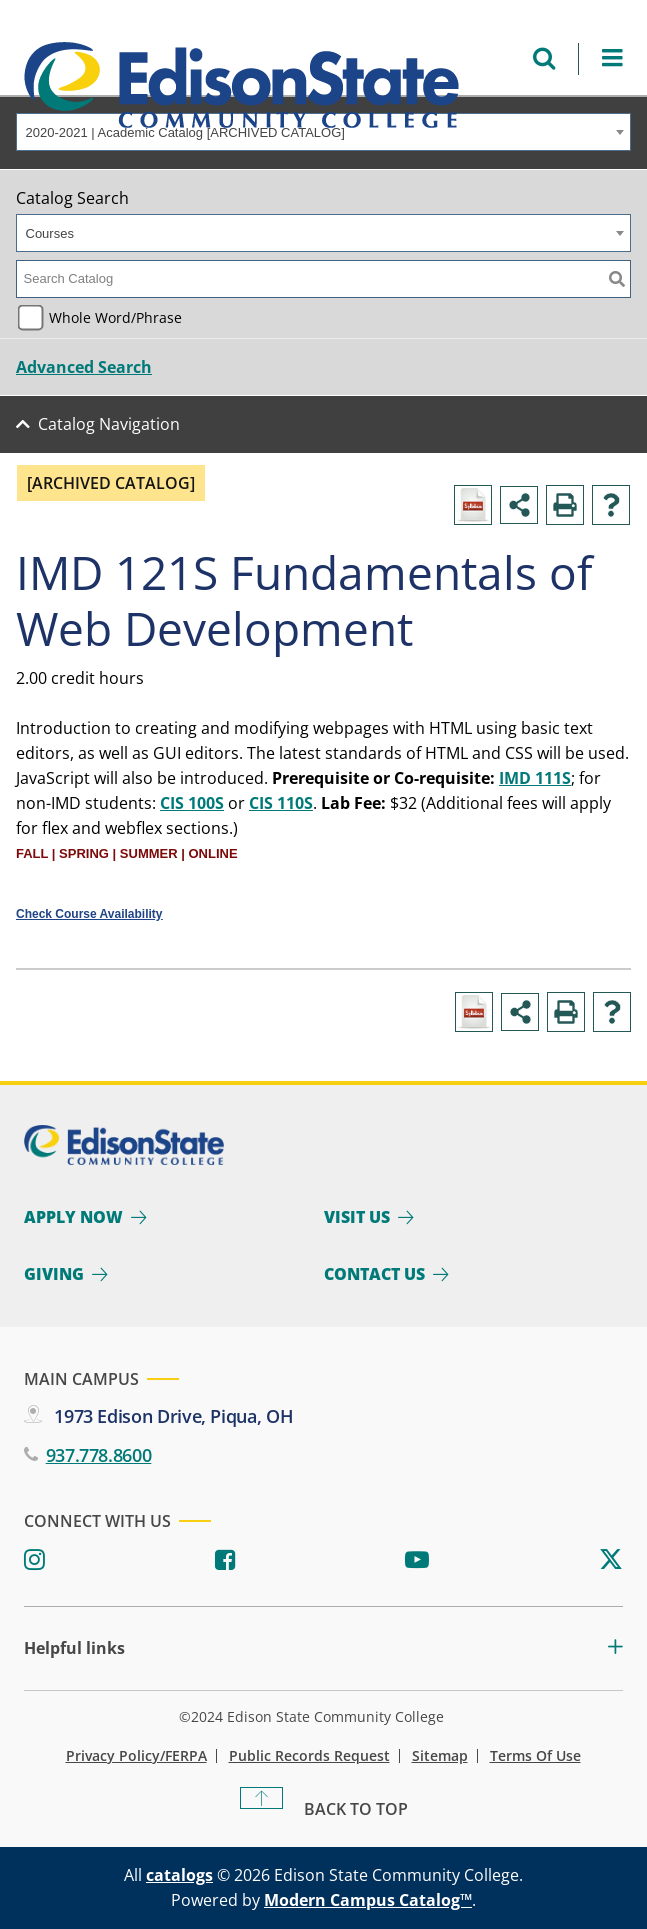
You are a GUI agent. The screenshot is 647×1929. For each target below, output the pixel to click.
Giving (54, 1274)
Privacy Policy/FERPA (136, 1756)
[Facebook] (225, 1560)
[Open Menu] (612, 58)
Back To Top (356, 1809)
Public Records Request (309, 1756)
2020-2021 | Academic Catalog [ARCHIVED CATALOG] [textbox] (185, 132)
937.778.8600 (99, 1455)
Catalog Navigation (109, 424)
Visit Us (357, 1217)
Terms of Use (535, 1756)
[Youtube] (417, 1560)
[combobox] (323, 132)
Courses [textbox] (50, 233)
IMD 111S (535, 778)
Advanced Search (84, 367)
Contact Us (374, 1274)
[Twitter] (611, 1560)
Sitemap (440, 1756)
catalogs (179, 1875)
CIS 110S (281, 803)
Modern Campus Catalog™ (368, 1900)
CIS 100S (192, 803)
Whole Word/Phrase (115, 317)
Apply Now (73, 1217)
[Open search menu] (544, 58)
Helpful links (74, 1648)
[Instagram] (34, 1560)
